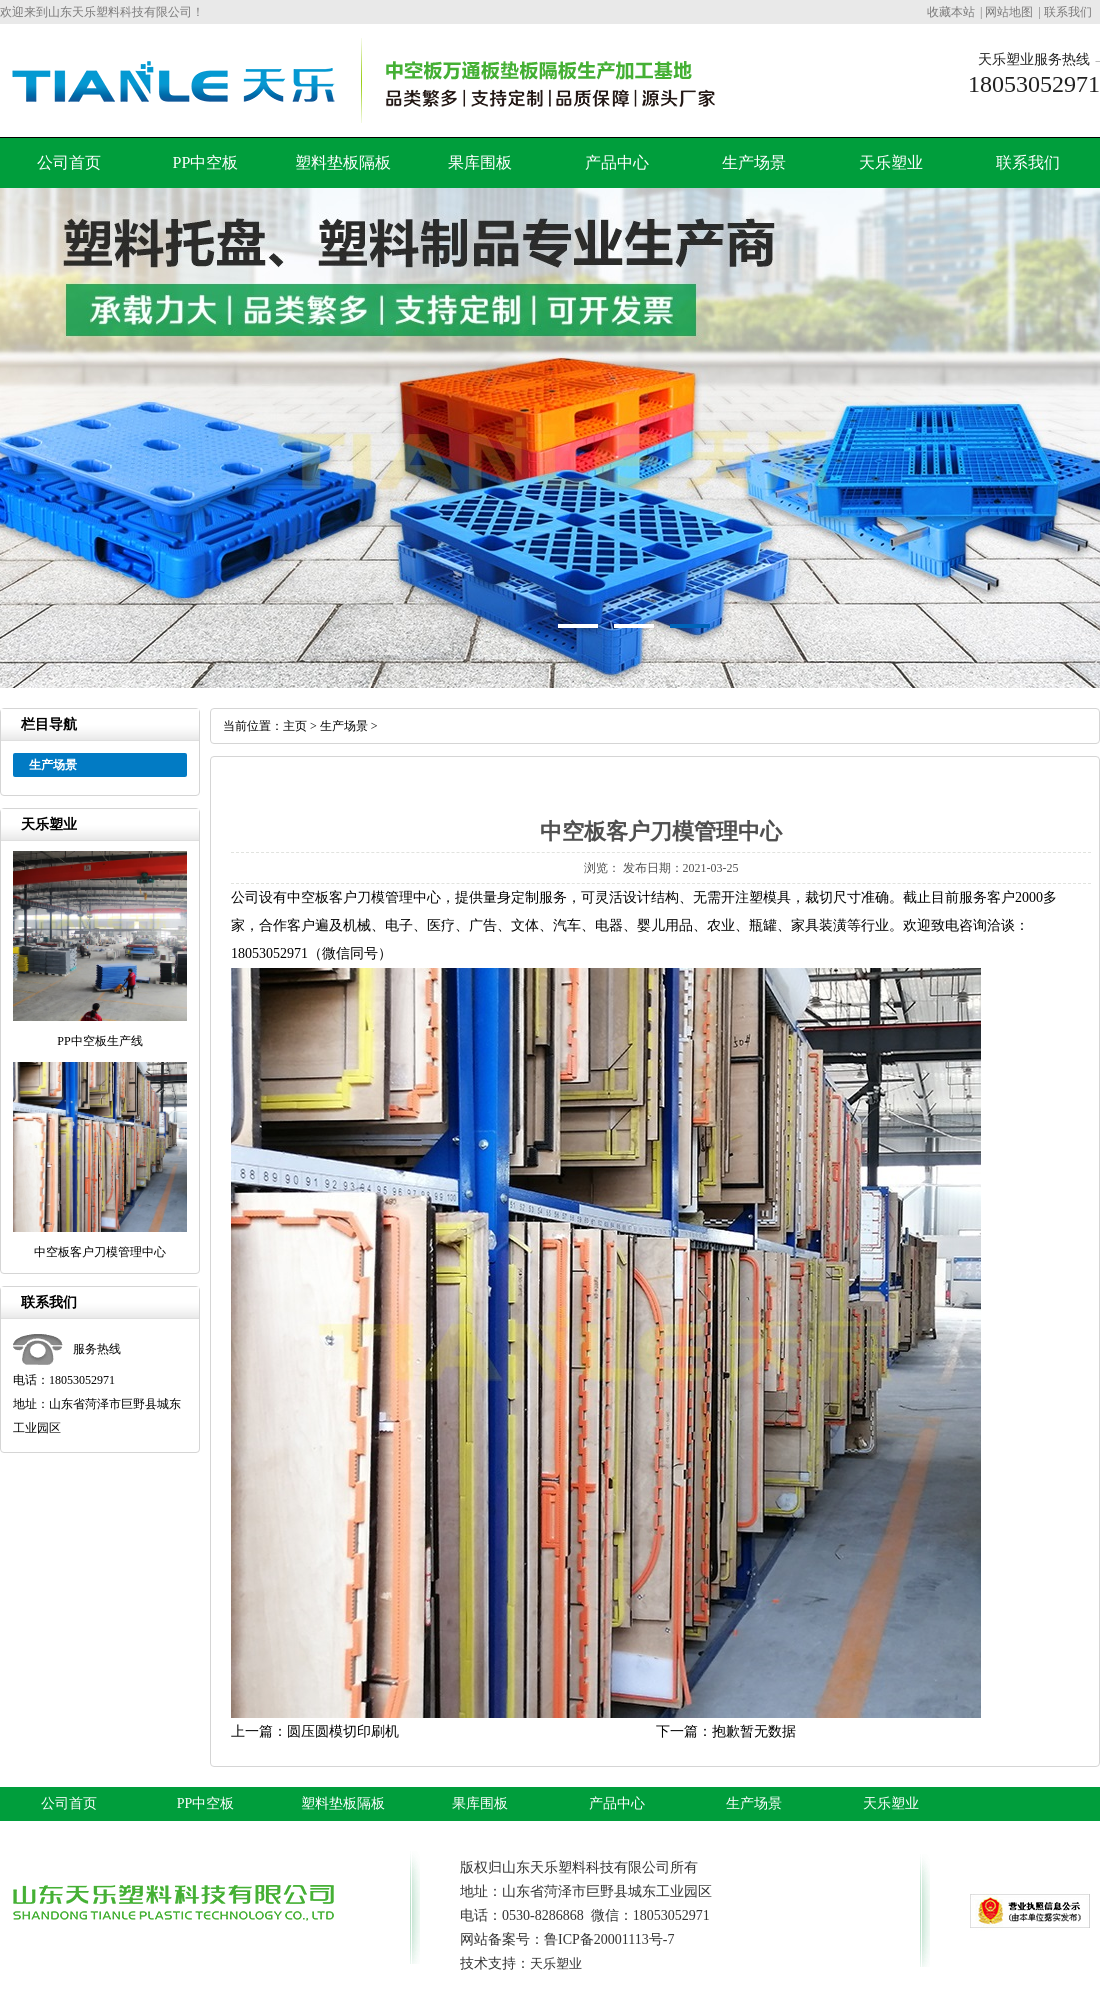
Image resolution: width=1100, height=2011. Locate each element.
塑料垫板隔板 (343, 162)
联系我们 (1068, 12)
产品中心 (617, 162)
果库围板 (480, 162)
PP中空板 (206, 162)
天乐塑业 (891, 162)
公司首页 (69, 162)
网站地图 (1009, 12)
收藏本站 (951, 12)
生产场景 (754, 162)
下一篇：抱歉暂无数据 (726, 1731)
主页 (295, 726)
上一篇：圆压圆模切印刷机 (315, 1731)
